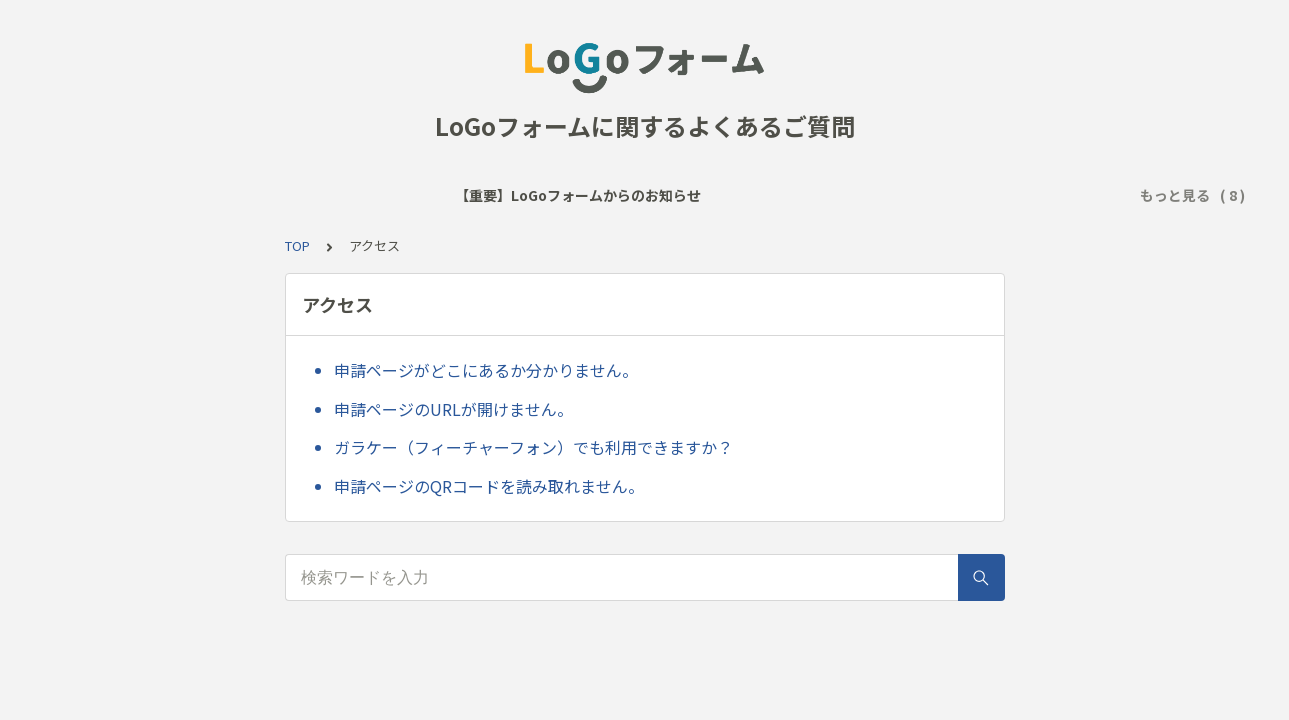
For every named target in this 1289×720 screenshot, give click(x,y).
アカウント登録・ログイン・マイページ (974, 195)
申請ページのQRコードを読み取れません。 (489, 486)
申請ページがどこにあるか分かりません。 (486, 370)
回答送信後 (785, 195)
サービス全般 (527, 195)
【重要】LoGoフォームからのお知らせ (180, 195)
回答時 (701, 195)
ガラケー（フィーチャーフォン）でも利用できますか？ (533, 447)
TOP (297, 245)
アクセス (624, 195)
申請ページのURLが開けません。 (453, 409)
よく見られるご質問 (394, 195)
